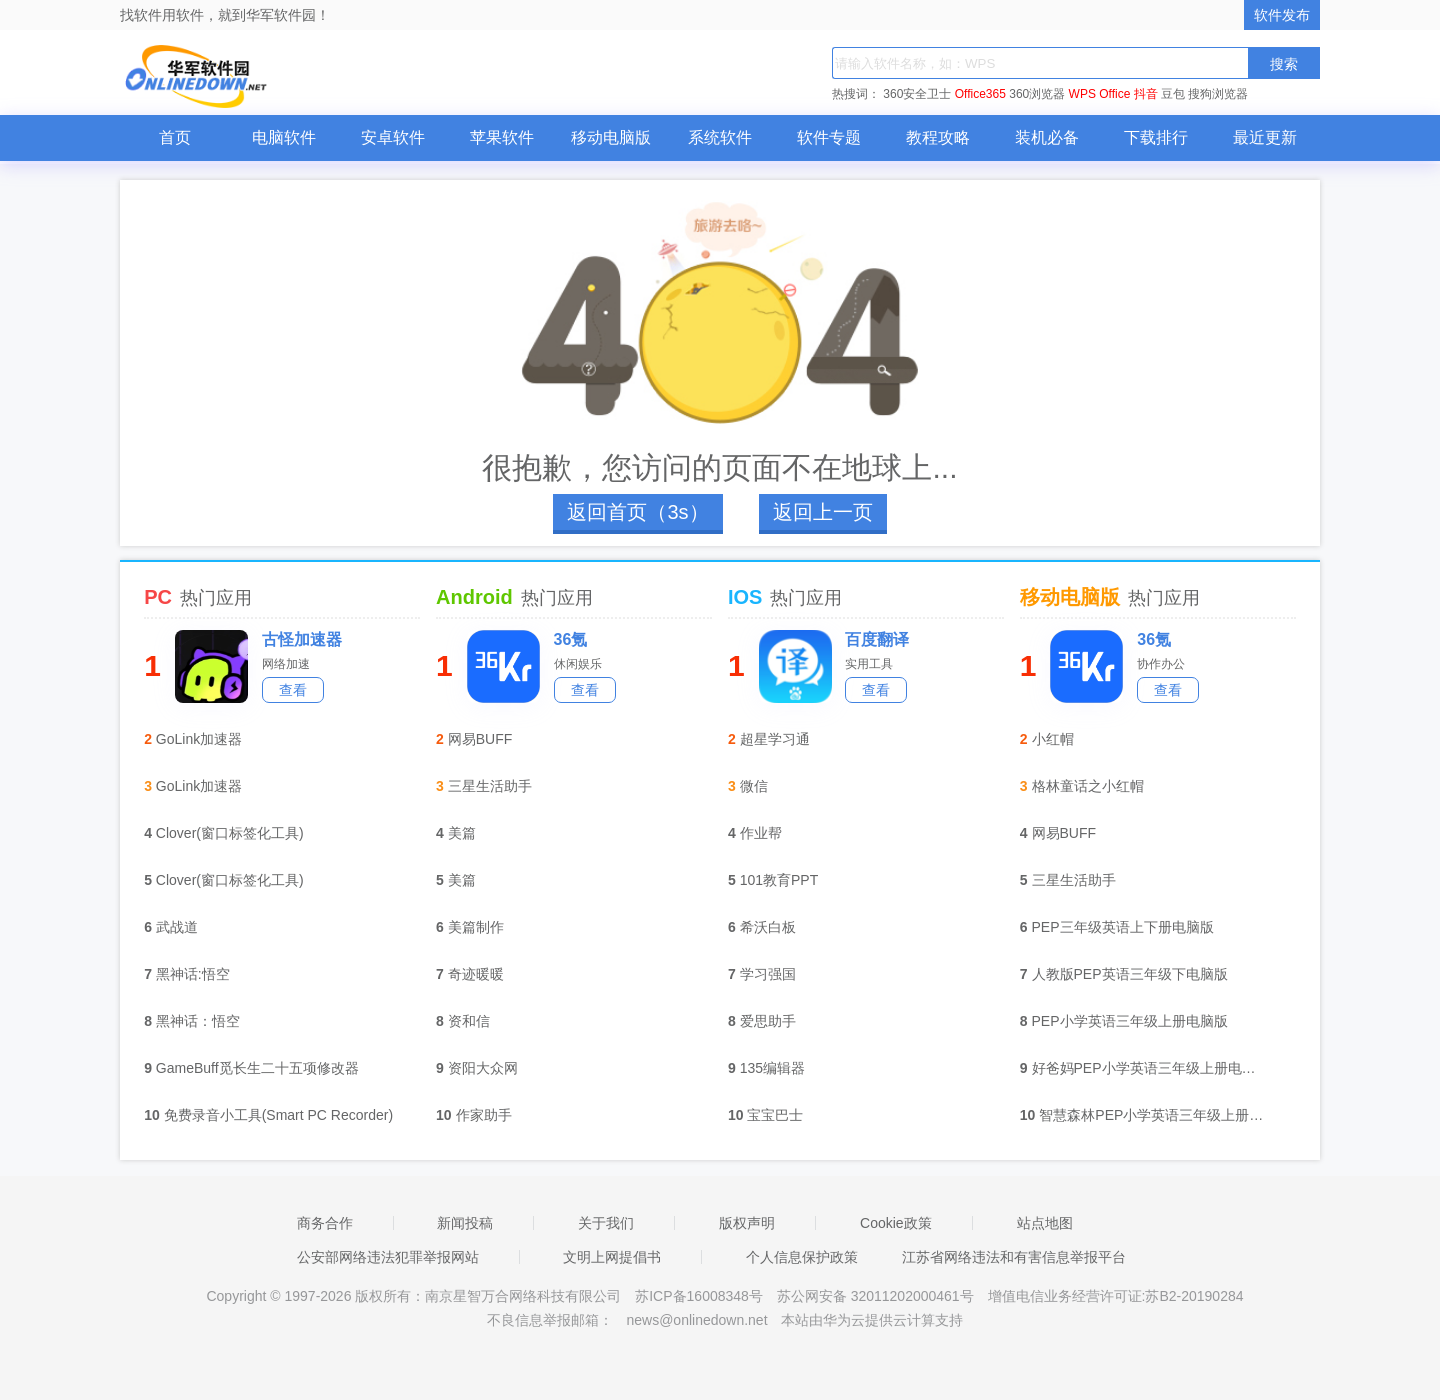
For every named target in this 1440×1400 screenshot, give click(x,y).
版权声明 (747, 1223)
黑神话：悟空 (198, 1021)
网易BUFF (480, 739)
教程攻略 (938, 137)
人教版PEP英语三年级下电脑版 (1130, 974)
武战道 (177, 927)
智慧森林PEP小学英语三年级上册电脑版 (1156, 1115)
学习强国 (768, 974)
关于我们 (606, 1223)
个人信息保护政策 (802, 1257)
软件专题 (829, 137)
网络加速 (286, 664)
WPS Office (1100, 94)
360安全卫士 (917, 94)
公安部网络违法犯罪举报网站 (388, 1257)
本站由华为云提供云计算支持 (872, 1320)
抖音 (1146, 94)
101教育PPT (779, 880)
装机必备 (1047, 137)
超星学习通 (775, 739)
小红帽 (1053, 739)
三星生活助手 (490, 786)
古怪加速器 (302, 639)
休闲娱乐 (578, 664)
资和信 (469, 1021)
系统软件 (720, 137)
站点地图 (1045, 1223)
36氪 (571, 639)
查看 (293, 690)
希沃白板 (768, 927)
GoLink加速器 (199, 739)
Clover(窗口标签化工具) (230, 833)
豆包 (1173, 94)
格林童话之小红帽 (1088, 786)
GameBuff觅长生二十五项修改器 (257, 1068)
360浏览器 (1037, 94)
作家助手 (484, 1115)
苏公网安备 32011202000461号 (877, 1296)
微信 (754, 786)
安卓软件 (393, 137)
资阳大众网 (483, 1068)
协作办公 (1161, 664)
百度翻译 (877, 639)
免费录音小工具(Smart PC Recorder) (278, 1115)
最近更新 (1265, 137)
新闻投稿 (465, 1223)
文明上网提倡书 (612, 1257)
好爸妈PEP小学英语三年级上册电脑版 (1149, 1068)
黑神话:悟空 (193, 974)
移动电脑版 (611, 137)
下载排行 (1156, 137)
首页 (175, 137)
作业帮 (761, 833)
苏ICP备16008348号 (699, 1296)
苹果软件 (502, 137)
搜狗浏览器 (1218, 94)
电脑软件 (284, 137)
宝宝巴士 (775, 1115)
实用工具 (869, 664)
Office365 (980, 94)
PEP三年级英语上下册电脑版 (1123, 927)
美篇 (462, 833)
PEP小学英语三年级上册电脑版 (1130, 1021)
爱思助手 (768, 1021)
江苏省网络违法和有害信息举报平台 (1014, 1257)
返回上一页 (823, 512)
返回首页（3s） (637, 512)
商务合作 (325, 1223)
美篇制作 (476, 927)
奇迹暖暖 (476, 974)
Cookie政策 (896, 1223)
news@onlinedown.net (696, 1320)
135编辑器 (772, 1068)
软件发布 (1282, 15)
